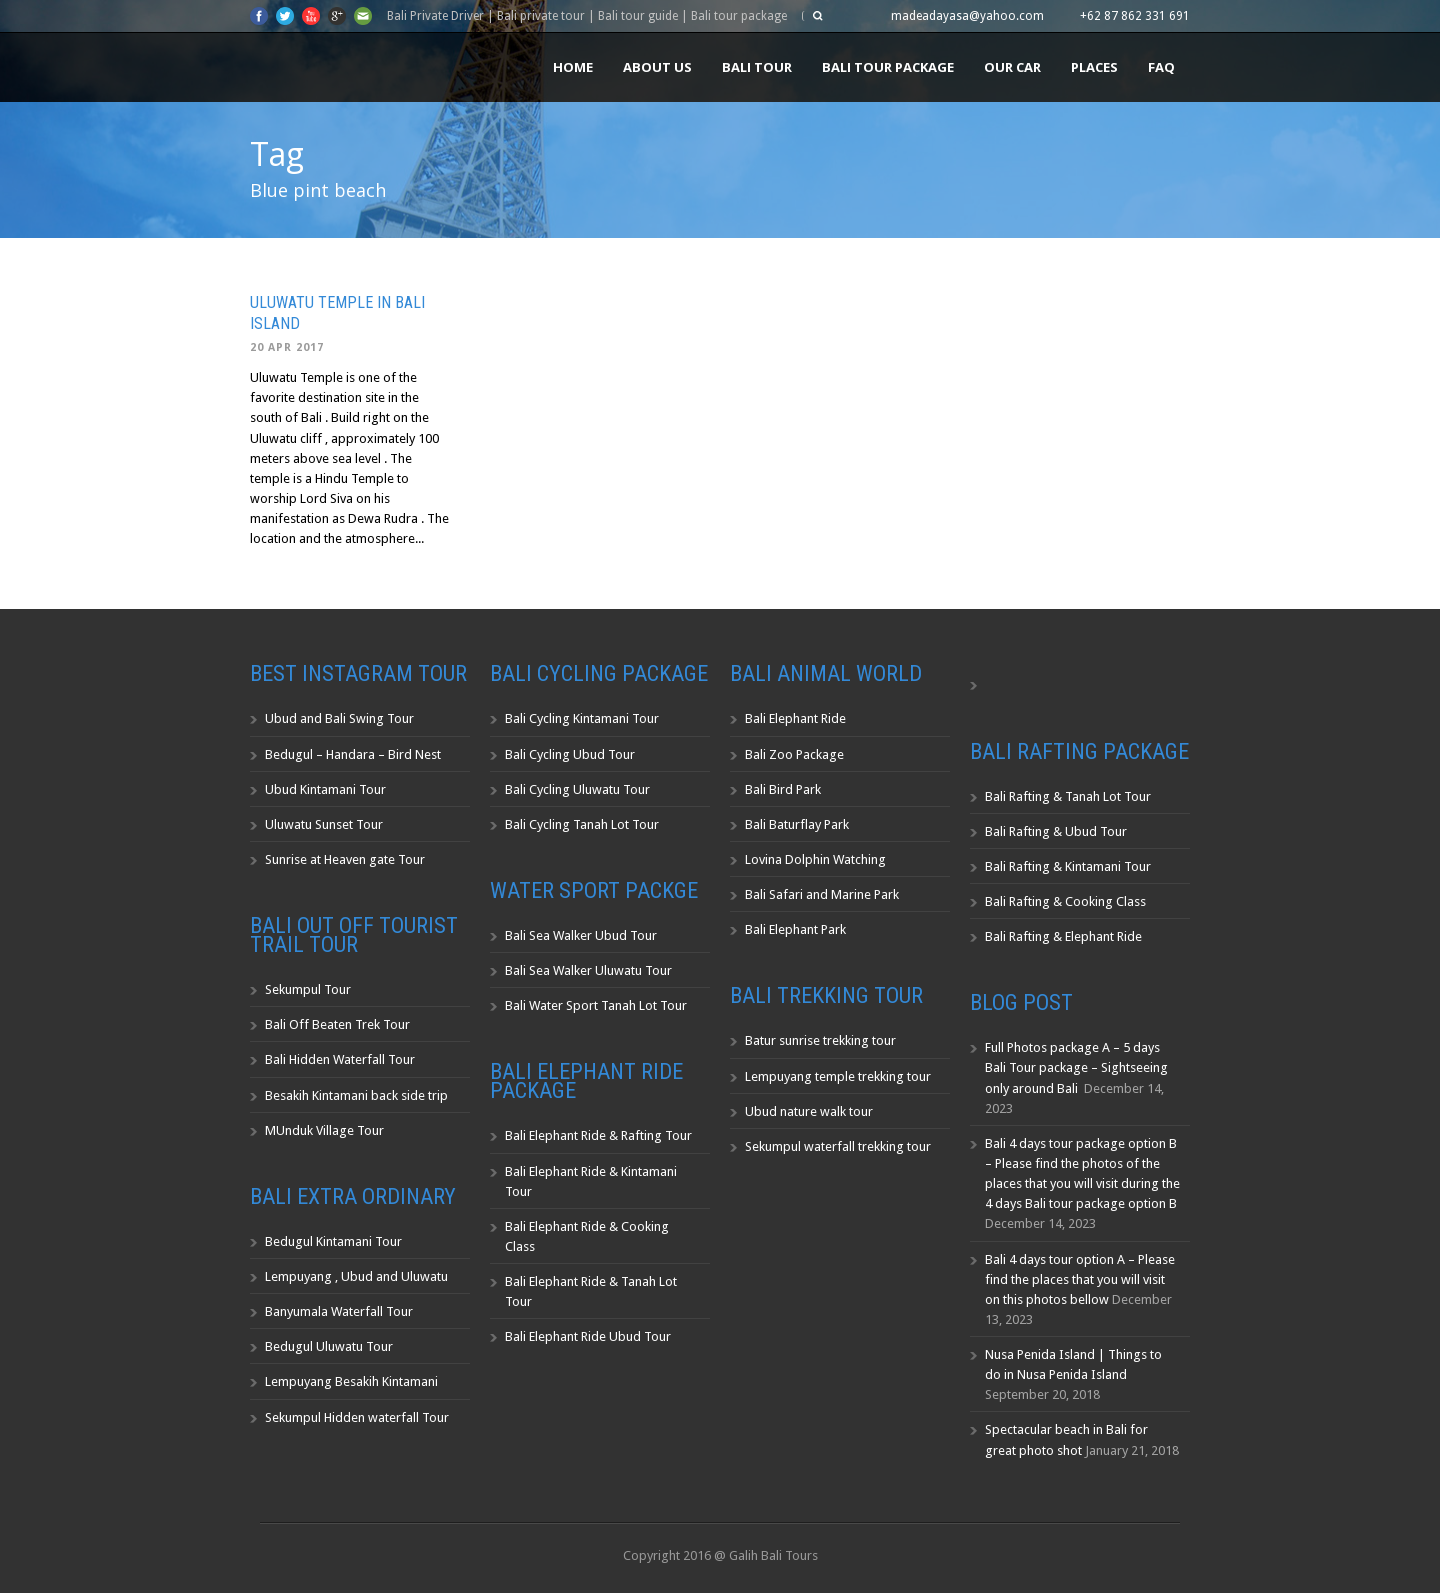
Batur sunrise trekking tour (820, 1040)
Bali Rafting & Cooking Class (1065, 901)
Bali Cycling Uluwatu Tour (577, 789)
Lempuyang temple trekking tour (838, 1076)
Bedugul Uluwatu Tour (329, 1346)
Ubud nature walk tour (809, 1111)
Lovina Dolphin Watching (815, 859)
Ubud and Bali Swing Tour (339, 718)
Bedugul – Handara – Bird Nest (353, 754)
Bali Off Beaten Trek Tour (337, 1024)
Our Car (1012, 67)
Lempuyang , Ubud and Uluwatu (356, 1276)
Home (573, 67)
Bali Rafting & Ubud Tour (1056, 831)
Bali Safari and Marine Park (822, 894)
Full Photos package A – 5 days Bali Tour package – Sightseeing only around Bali (1076, 1067)
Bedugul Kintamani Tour (333, 1241)
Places (1094, 67)
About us (657, 67)
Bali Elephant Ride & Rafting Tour (598, 1135)
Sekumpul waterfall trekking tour (838, 1146)
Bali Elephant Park (795, 929)
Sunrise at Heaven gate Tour (345, 859)
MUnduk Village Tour (324, 1130)
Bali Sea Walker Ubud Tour (581, 935)
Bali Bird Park (783, 789)
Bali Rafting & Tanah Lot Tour (1068, 796)
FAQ (1161, 67)
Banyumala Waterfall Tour (339, 1311)
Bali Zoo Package (794, 754)
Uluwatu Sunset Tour (324, 824)
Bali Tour (757, 67)
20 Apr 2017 (287, 347)
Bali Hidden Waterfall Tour (340, 1059)
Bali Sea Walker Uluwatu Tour (588, 970)
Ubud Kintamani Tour (325, 789)
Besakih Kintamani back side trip (356, 1095)
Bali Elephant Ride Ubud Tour (588, 1336)
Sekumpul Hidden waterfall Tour (357, 1417)
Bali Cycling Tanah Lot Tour (582, 824)
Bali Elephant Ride (795, 718)
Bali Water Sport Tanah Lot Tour (596, 1005)
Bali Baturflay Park (797, 824)
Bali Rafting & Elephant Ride (1063, 936)
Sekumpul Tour (308, 989)
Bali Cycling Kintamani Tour (582, 718)
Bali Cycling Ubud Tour (570, 754)
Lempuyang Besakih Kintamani (351, 1381)
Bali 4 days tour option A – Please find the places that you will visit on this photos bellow (1080, 1279)
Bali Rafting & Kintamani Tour (1068, 866)
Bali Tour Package (888, 67)
